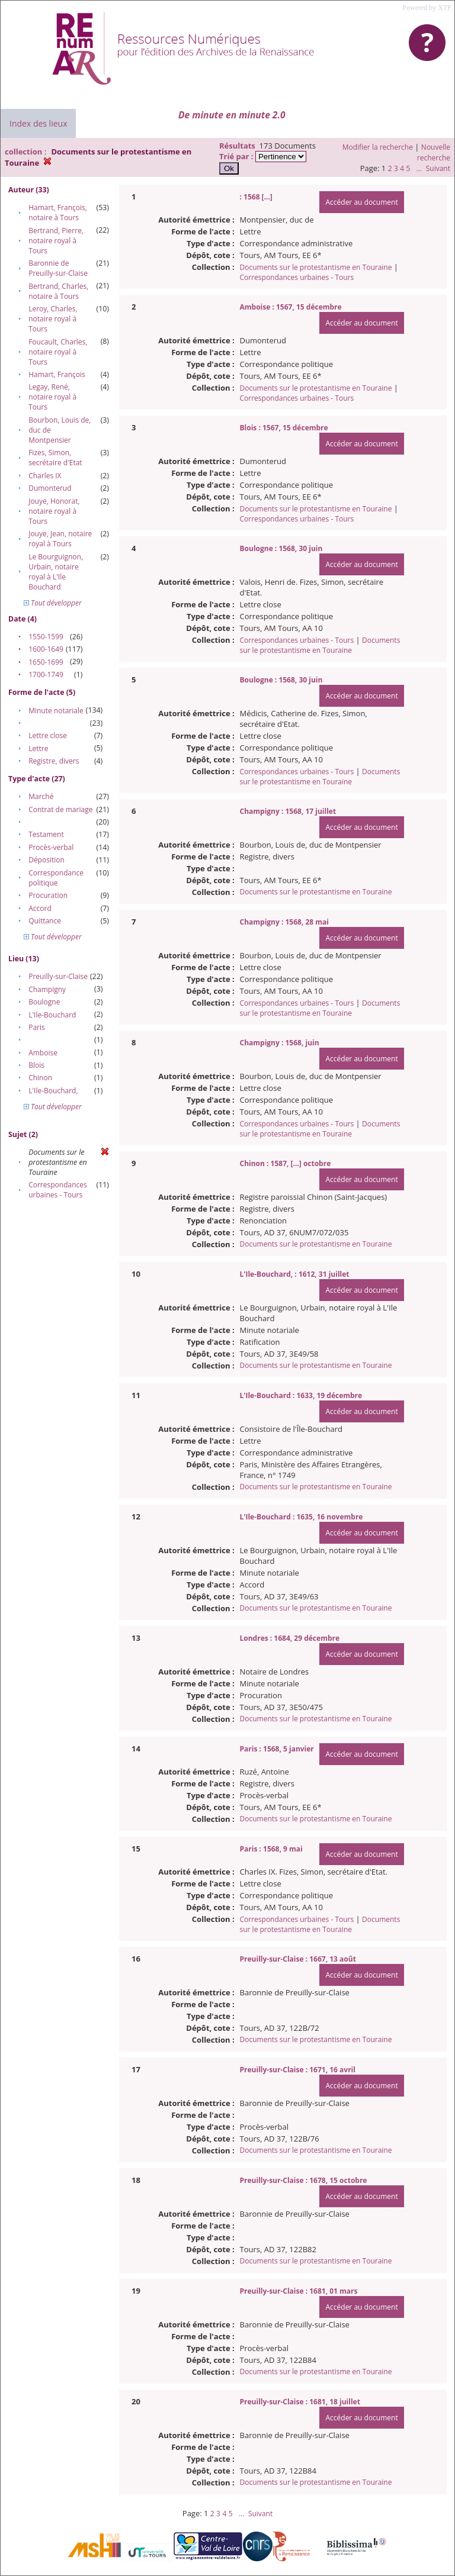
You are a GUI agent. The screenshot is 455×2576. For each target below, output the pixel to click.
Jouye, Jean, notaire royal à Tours (60, 539)
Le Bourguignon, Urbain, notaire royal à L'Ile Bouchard (55, 572)
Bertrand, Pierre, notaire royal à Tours (56, 241)
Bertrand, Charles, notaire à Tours (58, 291)
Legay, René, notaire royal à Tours (52, 397)
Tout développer (53, 603)
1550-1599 (45, 637)
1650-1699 (45, 662)
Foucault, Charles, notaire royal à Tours (57, 352)
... (418, 168)
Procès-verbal (50, 847)
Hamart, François (56, 374)
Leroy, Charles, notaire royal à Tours (52, 319)
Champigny (47, 989)
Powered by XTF (426, 8)
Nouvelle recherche (433, 152)
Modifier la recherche (377, 147)
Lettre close (47, 735)
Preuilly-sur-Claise (58, 976)
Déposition (46, 860)
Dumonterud (49, 488)
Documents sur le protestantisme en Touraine (316, 267)
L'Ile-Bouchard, (53, 1091)
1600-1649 (45, 649)
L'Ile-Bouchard (52, 1015)
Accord (40, 908)
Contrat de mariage (60, 809)
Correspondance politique (56, 878)
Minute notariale (56, 711)
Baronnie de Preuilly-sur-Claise (58, 268)
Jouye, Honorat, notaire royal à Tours (53, 511)
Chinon (40, 1078)
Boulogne (44, 1002)
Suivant (438, 168)
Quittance (44, 921)
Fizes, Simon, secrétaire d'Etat (55, 457)
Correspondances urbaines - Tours (57, 1190)
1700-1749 (45, 674)
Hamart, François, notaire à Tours (57, 212)
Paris (36, 1027)
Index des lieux (38, 123)
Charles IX (44, 476)
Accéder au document (361, 202)
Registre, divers (53, 761)
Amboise (42, 1053)
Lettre (38, 748)
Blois (36, 1065)
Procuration (48, 895)
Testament (46, 834)
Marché (40, 796)
